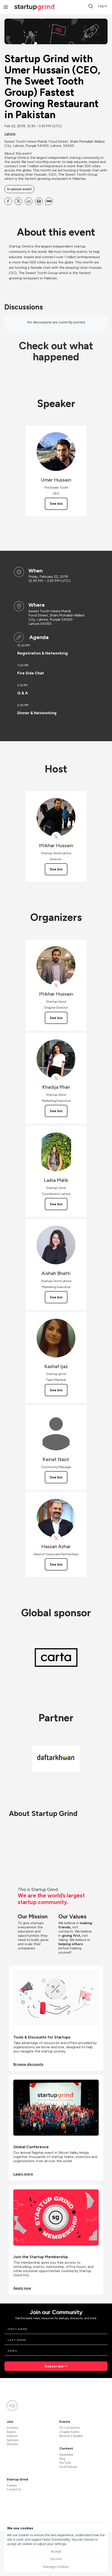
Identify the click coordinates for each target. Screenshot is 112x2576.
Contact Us (14, 2489)
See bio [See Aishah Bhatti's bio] (56, 1297)
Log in (102, 6)
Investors (12, 2427)
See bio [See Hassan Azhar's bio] (56, 1564)
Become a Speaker (71, 2436)
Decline (56, 2559)
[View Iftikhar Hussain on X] (56, 837)
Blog (62, 2458)
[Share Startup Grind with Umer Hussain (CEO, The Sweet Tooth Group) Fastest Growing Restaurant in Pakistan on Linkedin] (28, 201)
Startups (12, 2436)
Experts (11, 2432)
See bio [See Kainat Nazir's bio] (56, 1477)
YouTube (65, 2462)
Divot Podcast (68, 2467)
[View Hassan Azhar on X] (56, 1538)
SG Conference (69, 2427)
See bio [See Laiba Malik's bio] (56, 1204)
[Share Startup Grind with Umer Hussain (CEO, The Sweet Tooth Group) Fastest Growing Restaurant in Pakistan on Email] (38, 201)
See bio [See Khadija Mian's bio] (56, 1111)
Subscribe (54, 2366)
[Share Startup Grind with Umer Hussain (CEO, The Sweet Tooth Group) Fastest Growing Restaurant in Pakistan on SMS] (49, 201)
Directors (12, 2444)
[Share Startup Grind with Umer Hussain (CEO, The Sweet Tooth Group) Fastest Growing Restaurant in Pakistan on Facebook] (8, 201)
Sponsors (12, 2440)
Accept (56, 2551)
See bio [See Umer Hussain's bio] (56, 503)
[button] (90, 6)
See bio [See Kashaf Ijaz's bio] (56, 1390)
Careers (12, 2485)
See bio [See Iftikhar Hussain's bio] (56, 869)
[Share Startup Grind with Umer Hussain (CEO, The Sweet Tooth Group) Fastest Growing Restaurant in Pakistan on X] (18, 201)
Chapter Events (69, 2432)
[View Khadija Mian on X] (56, 1078)
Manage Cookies (56, 2566)
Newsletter (66, 2454)
